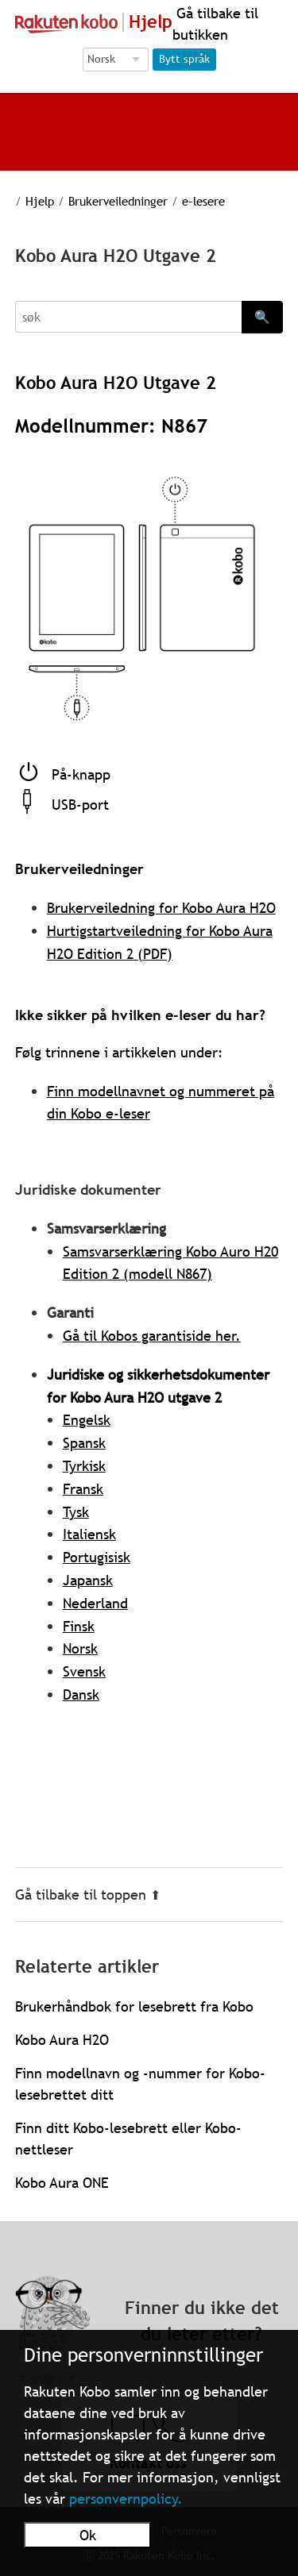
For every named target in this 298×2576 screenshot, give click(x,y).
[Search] (128, 317)
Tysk (76, 1512)
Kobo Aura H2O (62, 2040)
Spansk (84, 1443)
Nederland (95, 1603)
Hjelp (29, 201)
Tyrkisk (84, 1466)
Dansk (81, 1694)
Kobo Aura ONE (62, 2183)
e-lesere (185, 201)
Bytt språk (184, 59)
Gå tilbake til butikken (215, 24)
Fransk (83, 1489)
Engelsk (86, 1420)
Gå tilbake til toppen (88, 1894)
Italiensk (89, 1534)
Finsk (79, 1626)
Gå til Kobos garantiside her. (152, 1336)
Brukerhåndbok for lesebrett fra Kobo (134, 2006)
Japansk (88, 1580)
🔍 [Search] (262, 316)
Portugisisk (96, 1557)
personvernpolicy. (126, 2498)
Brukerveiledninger (103, 201)
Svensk (84, 1671)
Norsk (80, 1648)
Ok (87, 2535)
